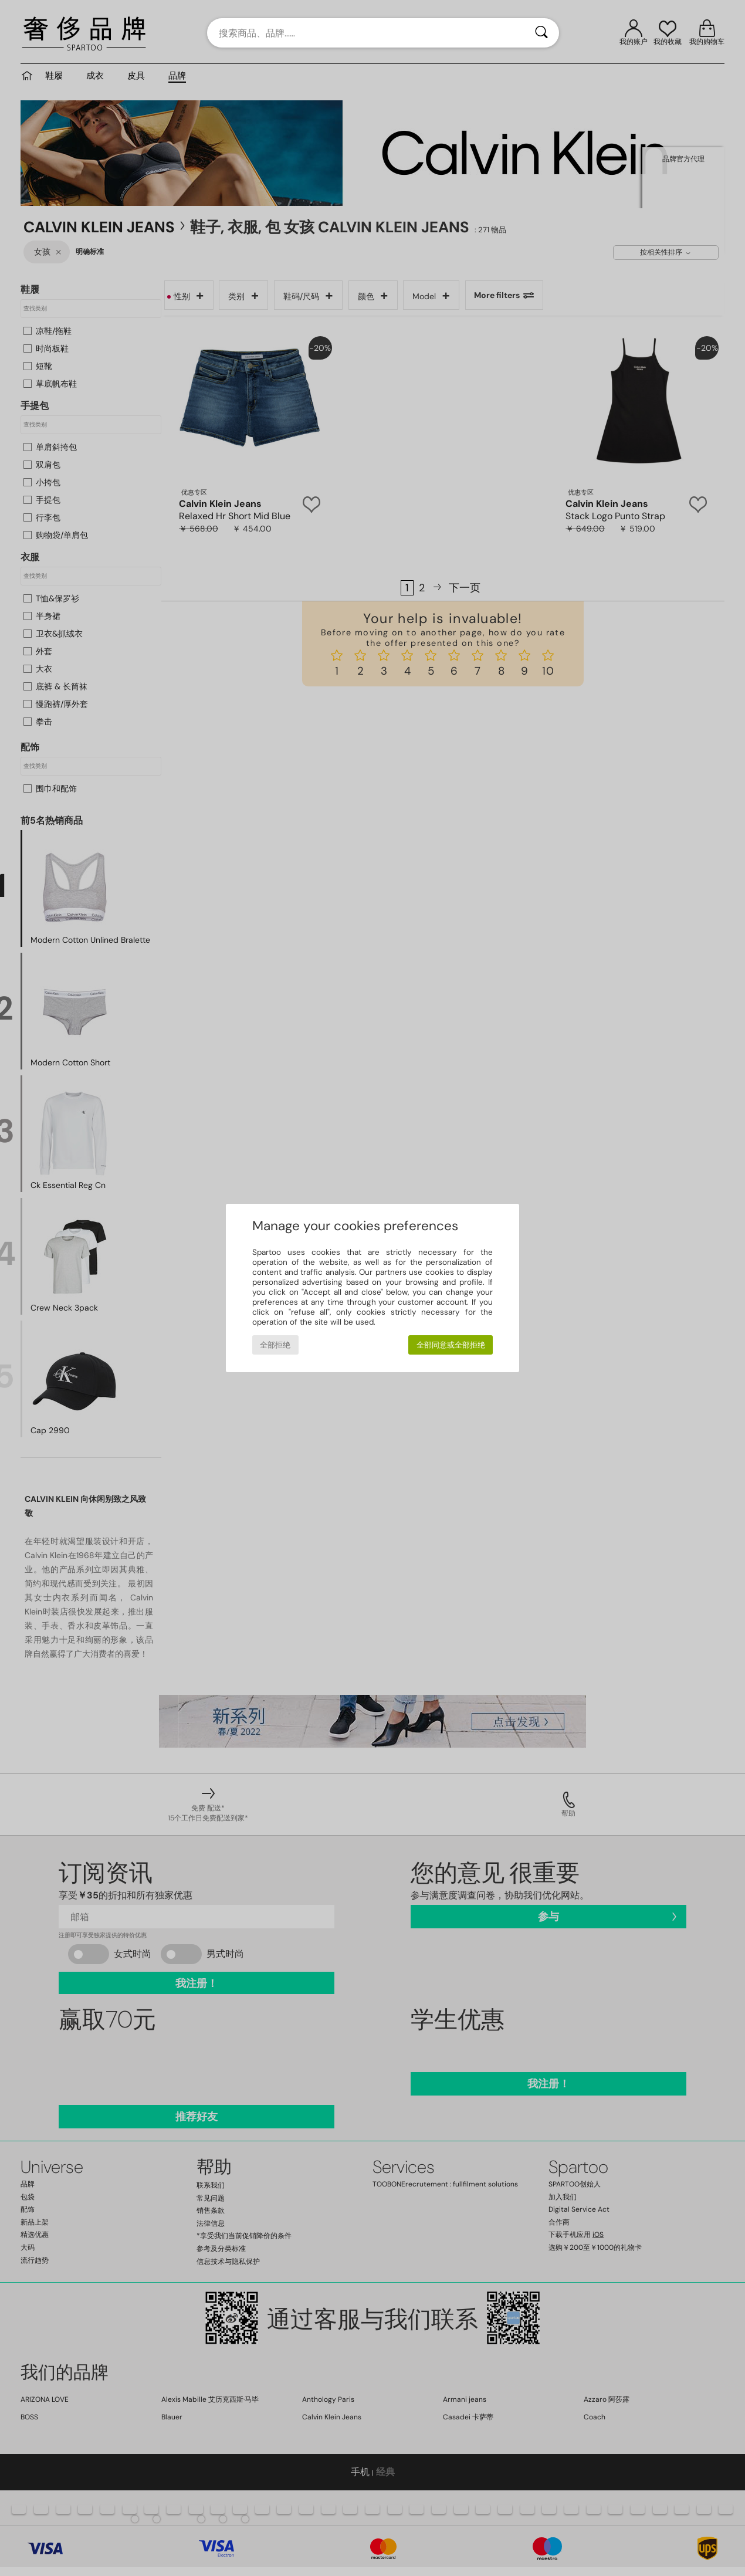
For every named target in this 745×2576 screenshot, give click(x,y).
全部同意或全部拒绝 (450, 1345)
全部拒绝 (275, 1345)
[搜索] (541, 33)
